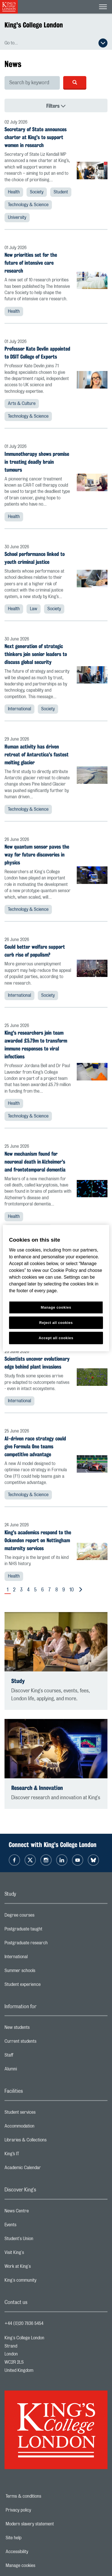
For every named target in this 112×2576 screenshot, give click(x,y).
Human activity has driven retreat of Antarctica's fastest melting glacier (37, 754)
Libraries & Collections (48, 2141)
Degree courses (42, 1916)
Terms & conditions (43, 2496)
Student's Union (41, 2240)
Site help (33, 2538)
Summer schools (42, 1972)
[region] (56, 1288)
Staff (31, 2056)
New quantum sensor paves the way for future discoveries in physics (37, 854)
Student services (42, 2113)
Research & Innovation (37, 1788)
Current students (43, 2042)
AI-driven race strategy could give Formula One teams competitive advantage (35, 1446)
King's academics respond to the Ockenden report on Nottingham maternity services (38, 1540)
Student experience (45, 1986)
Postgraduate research (49, 1944)
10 (71, 1590)
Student (61, 192)
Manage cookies (40, 2565)
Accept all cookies (56, 1338)
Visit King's (37, 2254)
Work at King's (40, 2267)
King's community (43, 2281)
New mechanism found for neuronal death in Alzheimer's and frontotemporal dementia (35, 1161)
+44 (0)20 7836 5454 (24, 2323)
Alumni (33, 2070)
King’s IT (34, 2155)
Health (14, 192)
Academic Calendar (45, 2169)
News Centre (39, 2212)
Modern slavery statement (49, 2524)
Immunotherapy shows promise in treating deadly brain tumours (37, 461)
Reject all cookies (56, 1322)
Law (33, 609)
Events (33, 2226)
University (17, 217)
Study (18, 1681)
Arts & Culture (22, 403)
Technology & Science (28, 204)
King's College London (34, 25)
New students (39, 2029)
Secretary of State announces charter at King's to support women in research (36, 137)
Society (36, 192)
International (19, 709)
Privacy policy (38, 2510)
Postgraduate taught (46, 1930)
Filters (72, 105)
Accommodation (42, 2127)
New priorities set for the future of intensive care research (31, 262)
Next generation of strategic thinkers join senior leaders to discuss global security (36, 654)
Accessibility (36, 2551)
